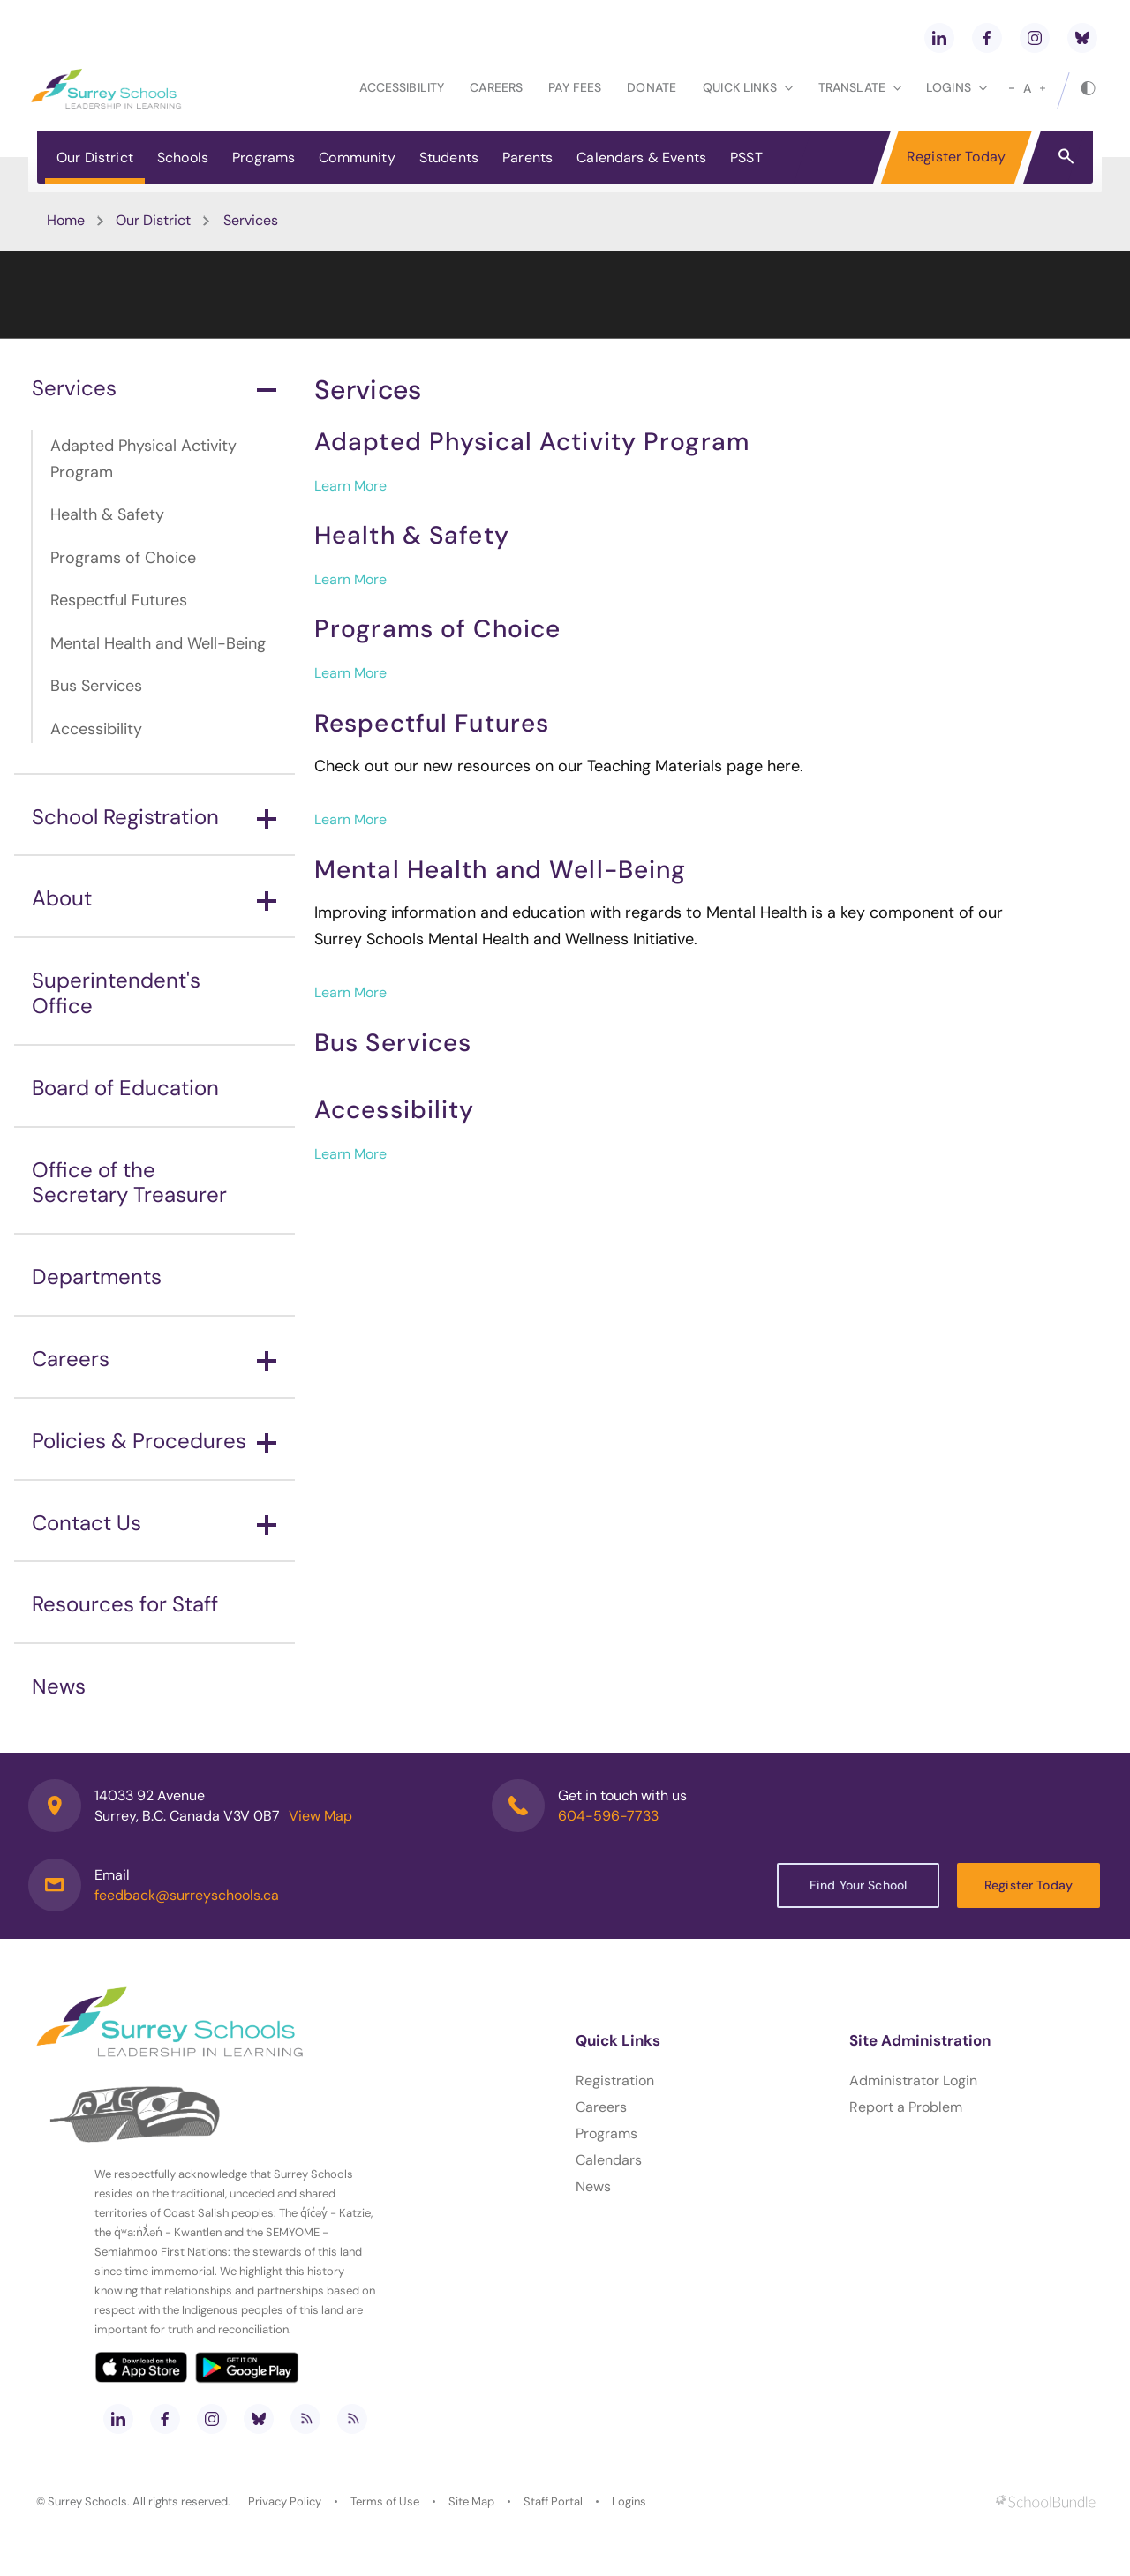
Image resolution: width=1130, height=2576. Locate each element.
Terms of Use (384, 2501)
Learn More (350, 486)
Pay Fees (574, 87)
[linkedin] (939, 38)
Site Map (471, 2501)
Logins (629, 2501)
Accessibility (401, 87)
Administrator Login (913, 2080)
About (154, 898)
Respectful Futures (118, 600)
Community (357, 157)
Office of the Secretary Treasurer (129, 1182)
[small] (1011, 88)
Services (154, 388)
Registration (615, 2080)
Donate (651, 87)
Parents (527, 157)
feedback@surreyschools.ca (186, 1895)
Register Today (956, 156)
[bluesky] (1082, 38)
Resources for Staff (125, 1604)
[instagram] (1035, 38)
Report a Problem (905, 2107)
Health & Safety (107, 514)
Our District (94, 157)
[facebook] (987, 38)
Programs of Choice (123, 557)
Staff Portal (553, 2501)
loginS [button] (956, 87)
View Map (320, 1815)
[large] (1042, 88)
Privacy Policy (284, 2501)
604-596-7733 (608, 1815)
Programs (263, 157)
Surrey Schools (87, 2501)
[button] (1066, 155)
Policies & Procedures (154, 1440)
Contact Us (154, 1522)
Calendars (609, 2160)
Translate (859, 87)
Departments (97, 1276)
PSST (746, 157)
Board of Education (125, 1087)
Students (448, 157)
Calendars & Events (641, 157)
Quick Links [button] (748, 87)
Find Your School (858, 1885)
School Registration (154, 816)
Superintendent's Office (116, 992)
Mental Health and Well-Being (158, 643)
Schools (182, 157)
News (59, 1686)
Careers (496, 87)
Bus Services (96, 685)
